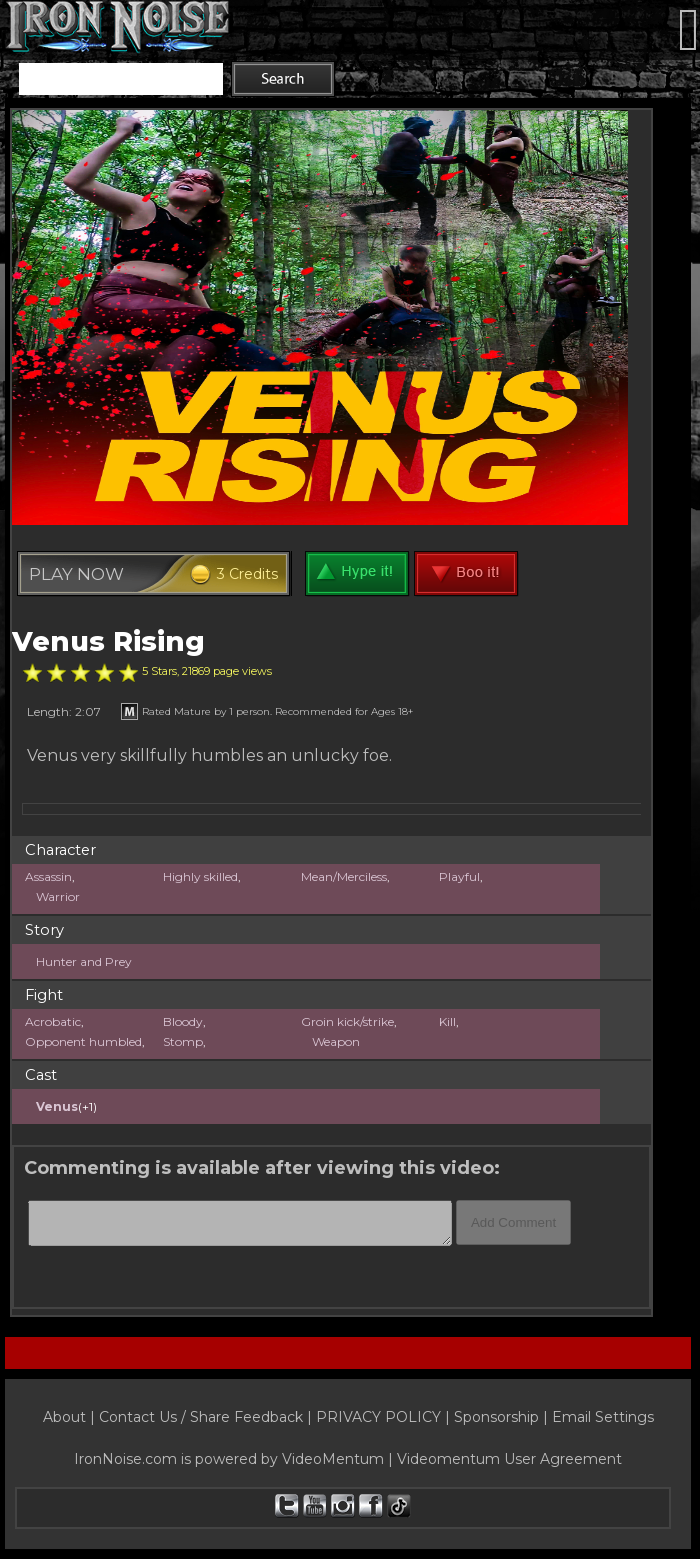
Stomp (183, 1041)
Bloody (183, 1021)
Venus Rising (108, 641)
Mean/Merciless (344, 876)
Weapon (336, 1041)
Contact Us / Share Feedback (201, 1417)
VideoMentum (333, 1459)
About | (71, 1417)
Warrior (58, 896)
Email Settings (603, 1417)
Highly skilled (200, 876)
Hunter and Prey (84, 961)
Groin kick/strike (347, 1021)
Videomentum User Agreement (509, 1459)
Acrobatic (53, 1021)
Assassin (48, 876)
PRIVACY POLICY (378, 1417)
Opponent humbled (83, 1041)
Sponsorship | (503, 1417)
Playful (459, 876)
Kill (447, 1021)
